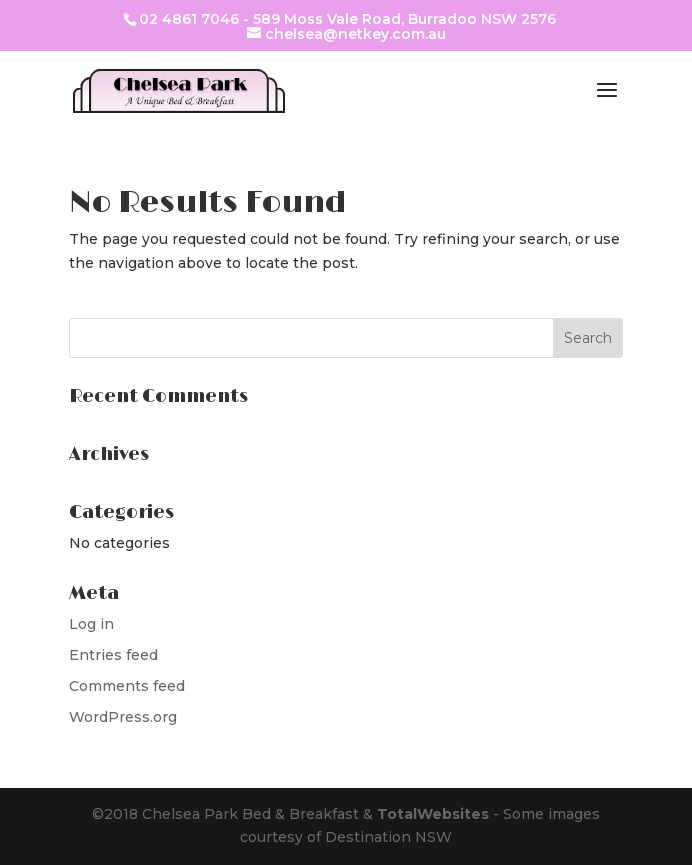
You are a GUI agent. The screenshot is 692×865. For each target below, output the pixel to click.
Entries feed (113, 655)
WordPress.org (123, 717)
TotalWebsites (433, 814)
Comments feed (127, 686)
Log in (91, 624)
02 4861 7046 (189, 19)
